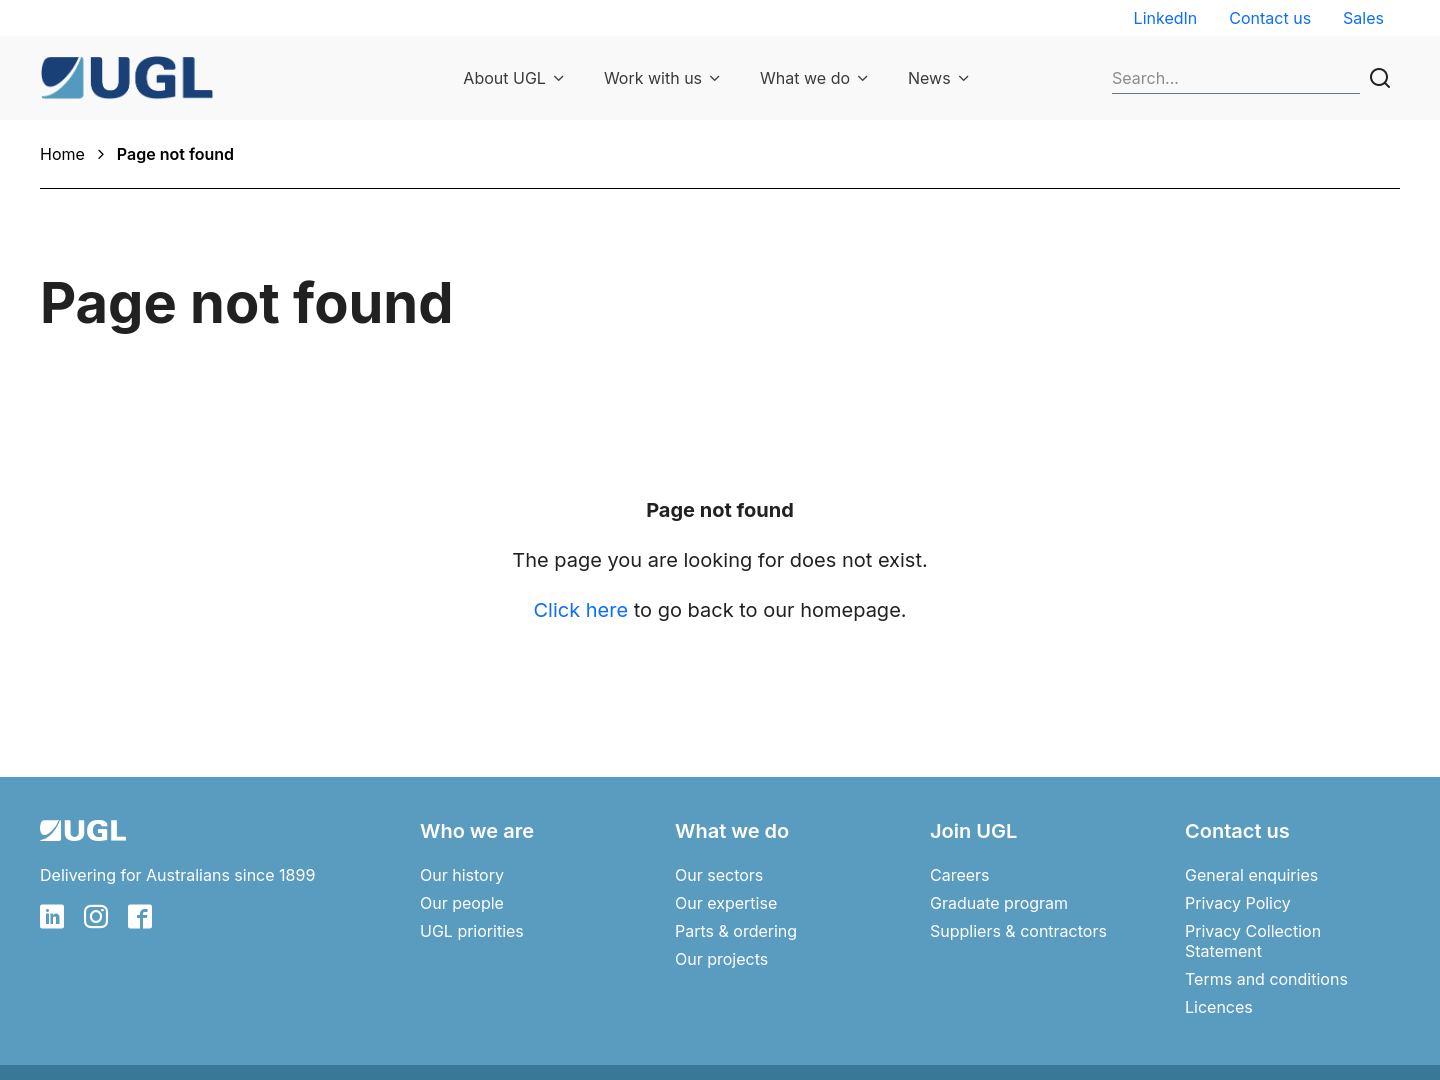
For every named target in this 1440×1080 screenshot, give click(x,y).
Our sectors (719, 875)
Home (62, 154)
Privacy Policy (1238, 903)
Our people (462, 903)
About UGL (504, 78)
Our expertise (726, 903)
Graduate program (999, 903)
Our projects (721, 959)
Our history (462, 875)
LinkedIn (1166, 18)
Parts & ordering (736, 931)
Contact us (1270, 18)
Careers (960, 875)
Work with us (653, 78)
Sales (1363, 18)
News (929, 78)
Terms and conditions (1266, 979)
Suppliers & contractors (1018, 931)
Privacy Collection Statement (1253, 941)
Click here (580, 610)
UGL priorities (472, 931)
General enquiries (1251, 875)
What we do (805, 78)
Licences (1219, 1007)
